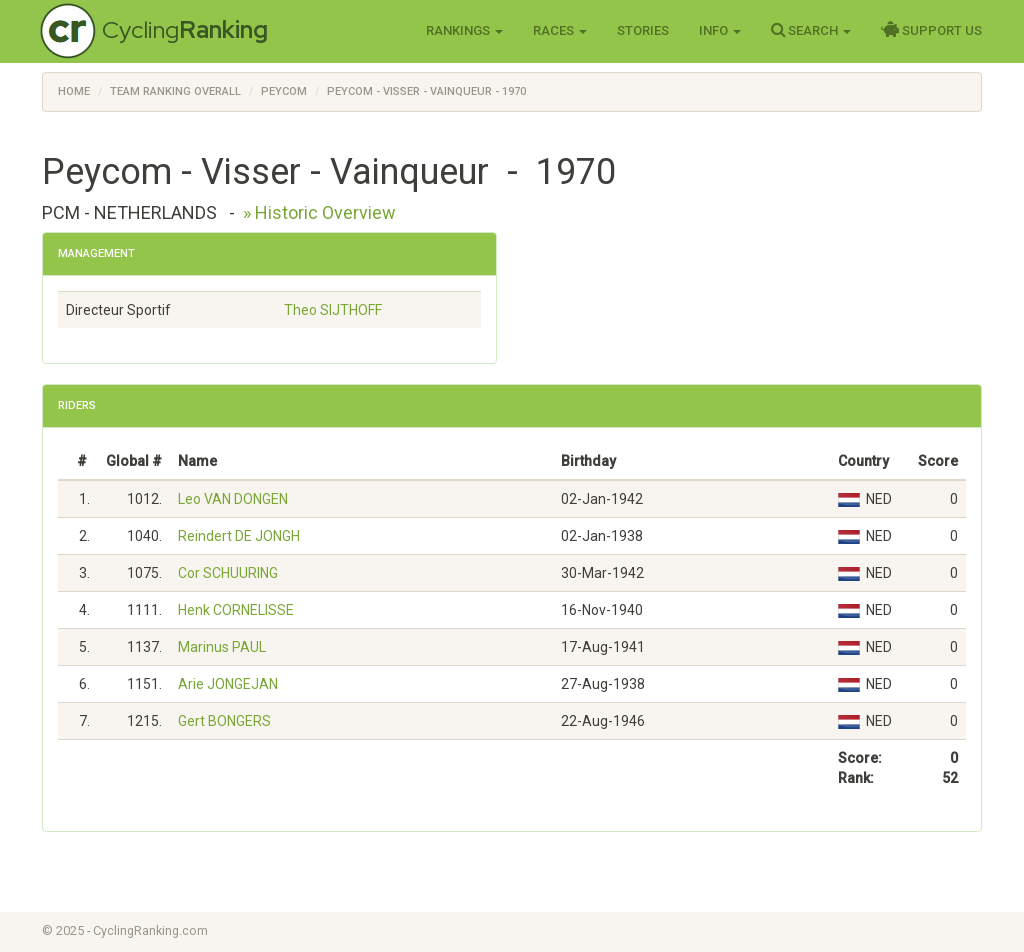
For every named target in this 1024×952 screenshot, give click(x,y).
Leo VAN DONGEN (233, 499)
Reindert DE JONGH (239, 536)
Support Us (931, 30)
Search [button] (811, 30)
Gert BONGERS (224, 721)
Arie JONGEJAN (228, 684)
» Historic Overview (319, 212)
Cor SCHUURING (228, 573)
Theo (333, 310)
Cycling (185, 29)
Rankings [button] (464, 30)
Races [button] (560, 30)
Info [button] (720, 30)
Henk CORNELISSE (236, 610)
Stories (643, 30)
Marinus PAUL (222, 647)
